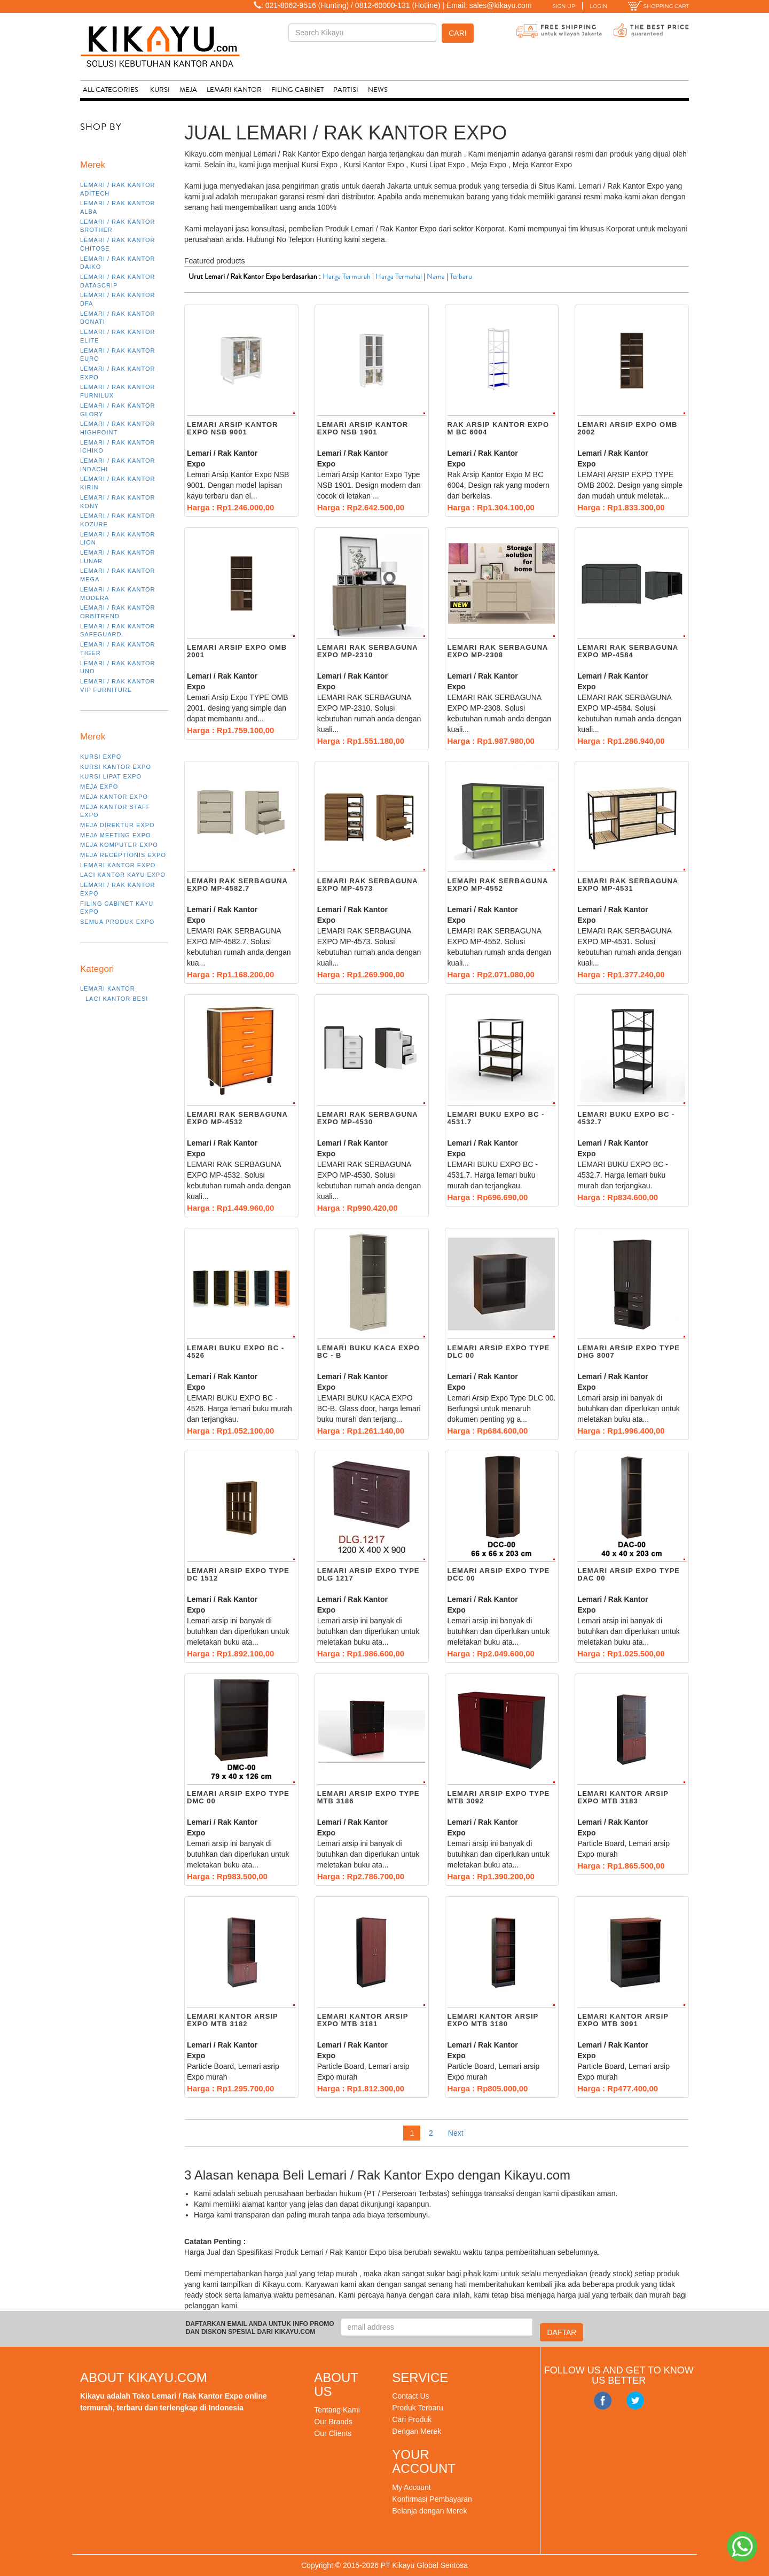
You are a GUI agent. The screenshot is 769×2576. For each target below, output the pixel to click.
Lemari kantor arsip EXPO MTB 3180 (493, 2020)
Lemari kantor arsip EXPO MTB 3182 (232, 2020)
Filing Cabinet (297, 90)
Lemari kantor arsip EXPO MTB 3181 (362, 2020)
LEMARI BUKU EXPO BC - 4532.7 (625, 1118)
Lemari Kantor (234, 90)
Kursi (160, 90)
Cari (457, 33)
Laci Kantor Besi (116, 998)
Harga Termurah (347, 276)
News (378, 90)
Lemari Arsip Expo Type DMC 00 (238, 1797)
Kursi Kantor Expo (115, 767)
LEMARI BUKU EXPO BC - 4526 (235, 1351)
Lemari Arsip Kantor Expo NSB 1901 (362, 428)
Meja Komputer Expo (119, 845)
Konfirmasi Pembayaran (432, 2499)
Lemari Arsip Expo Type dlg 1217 (368, 1574)
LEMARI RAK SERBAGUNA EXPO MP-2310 (367, 651)
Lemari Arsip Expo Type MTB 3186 (368, 1797)
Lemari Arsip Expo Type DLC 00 (499, 1351)
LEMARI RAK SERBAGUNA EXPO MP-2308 (498, 651)
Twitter (635, 2401)
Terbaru (461, 276)
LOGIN (598, 6)
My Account (411, 2487)
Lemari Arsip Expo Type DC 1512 (238, 1574)
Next (456, 2133)
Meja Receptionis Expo (123, 855)
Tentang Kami (337, 2410)
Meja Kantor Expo (114, 796)
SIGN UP (563, 6)
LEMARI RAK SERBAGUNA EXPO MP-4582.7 (237, 884)
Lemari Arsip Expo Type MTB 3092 (499, 1797)
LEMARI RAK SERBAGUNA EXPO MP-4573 (367, 884)
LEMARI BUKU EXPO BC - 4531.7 (496, 1118)
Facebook (602, 2401)
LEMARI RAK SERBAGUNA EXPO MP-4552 (498, 884)
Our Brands (333, 2421)
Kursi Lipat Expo (111, 776)
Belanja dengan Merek (429, 2511)
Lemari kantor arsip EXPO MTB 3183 (622, 1797)
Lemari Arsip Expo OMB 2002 (627, 428)
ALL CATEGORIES (110, 90)
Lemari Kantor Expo (117, 865)
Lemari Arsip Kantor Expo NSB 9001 (232, 428)
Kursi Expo (100, 756)
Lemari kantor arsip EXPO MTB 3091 (622, 2020)
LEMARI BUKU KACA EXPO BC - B (368, 1351)
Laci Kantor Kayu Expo (123, 874)
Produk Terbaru (417, 2407)
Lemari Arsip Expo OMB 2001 (237, 651)
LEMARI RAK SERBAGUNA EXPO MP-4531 (627, 884)
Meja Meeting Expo (115, 835)
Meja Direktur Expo (117, 825)
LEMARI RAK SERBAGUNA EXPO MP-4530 (367, 1118)
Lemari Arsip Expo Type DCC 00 (499, 1574)
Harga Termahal (398, 276)
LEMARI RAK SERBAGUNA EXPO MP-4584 (627, 651)
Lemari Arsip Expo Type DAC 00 (628, 1574)
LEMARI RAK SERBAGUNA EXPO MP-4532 (237, 1118)
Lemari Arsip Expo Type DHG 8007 (628, 1351)
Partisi (345, 90)
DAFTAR (561, 2332)
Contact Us (410, 2396)
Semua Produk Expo (117, 922)
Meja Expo (99, 786)
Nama (436, 276)
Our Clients (332, 2433)
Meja (188, 90)
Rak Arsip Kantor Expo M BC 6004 (499, 428)
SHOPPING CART (658, 6)
